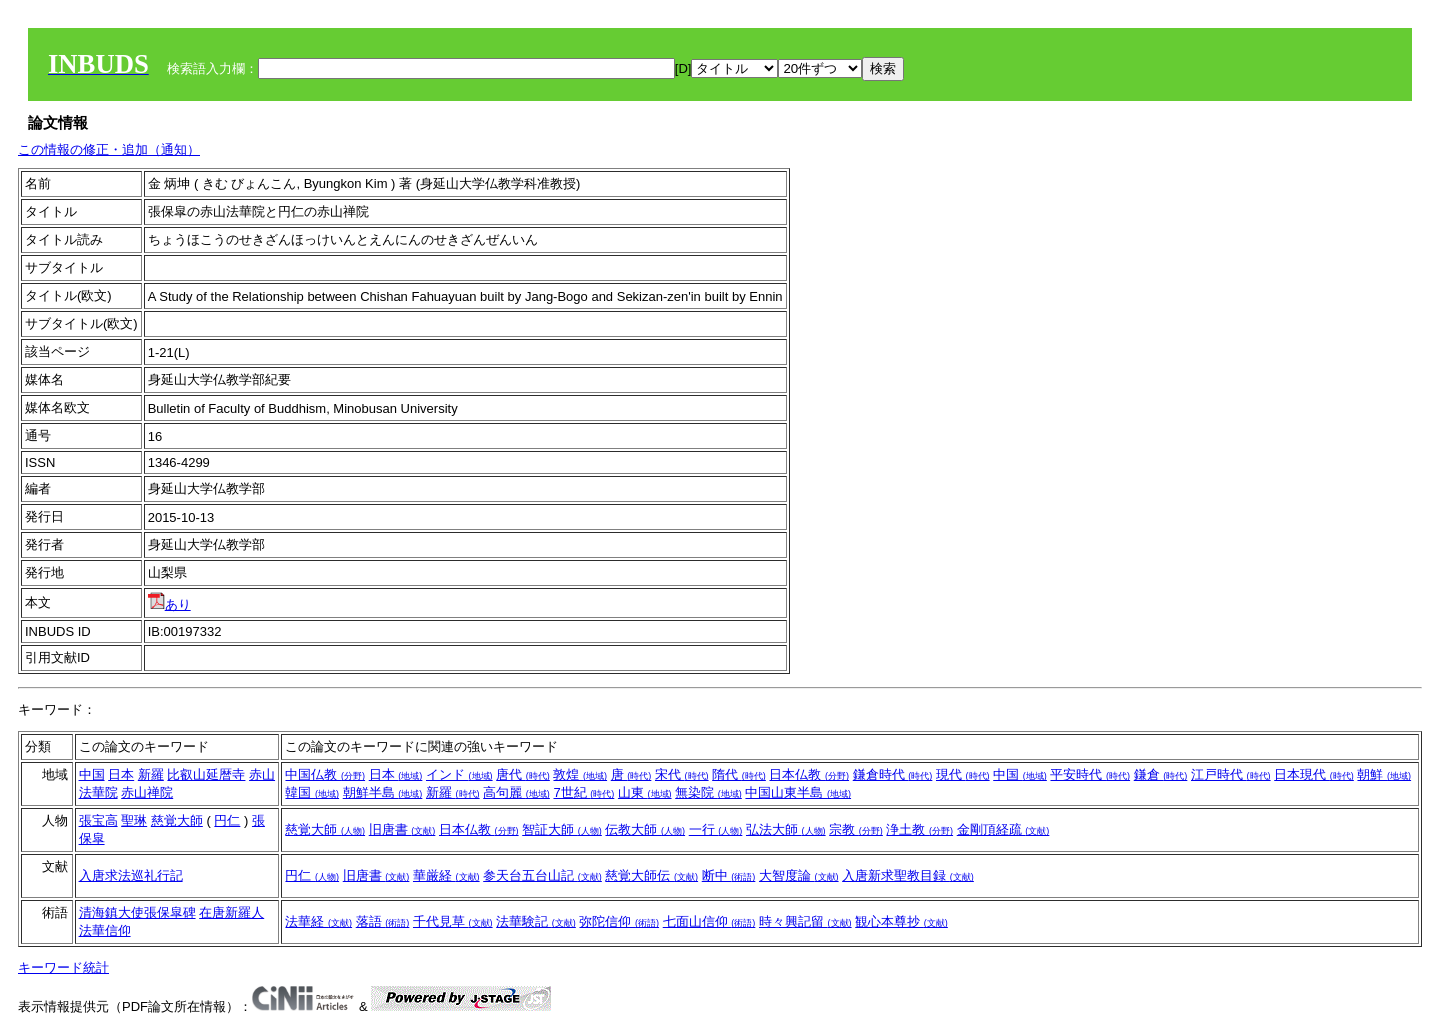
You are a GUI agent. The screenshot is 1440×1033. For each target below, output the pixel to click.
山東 (645, 792)
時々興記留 (805, 921)
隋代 (739, 774)
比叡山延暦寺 (206, 774)
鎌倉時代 (893, 774)
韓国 (312, 792)
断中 (729, 875)
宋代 (682, 774)
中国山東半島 (798, 792)
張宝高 (98, 820)
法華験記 (536, 921)
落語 (383, 921)
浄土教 (919, 829)
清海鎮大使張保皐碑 (137, 912)
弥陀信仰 (619, 921)
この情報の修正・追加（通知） (109, 149)
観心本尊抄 (901, 921)
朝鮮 (1384, 774)
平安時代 (1090, 774)
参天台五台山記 (542, 875)
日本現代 (1314, 774)
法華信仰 (105, 930)
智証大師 (562, 829)
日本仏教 (809, 774)
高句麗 (516, 792)
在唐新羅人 (231, 912)
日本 (121, 774)
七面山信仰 (709, 921)
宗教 (856, 829)
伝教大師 (645, 829)
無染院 (708, 792)
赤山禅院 (147, 792)
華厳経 (446, 875)
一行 (716, 829)
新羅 (151, 774)
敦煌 (580, 774)
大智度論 (799, 875)
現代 (963, 774)
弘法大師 (786, 829)
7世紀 (583, 792)
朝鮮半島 (383, 792)
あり (169, 604)
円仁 (227, 820)
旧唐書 (402, 829)
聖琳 (134, 820)
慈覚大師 (177, 820)
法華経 (318, 921)
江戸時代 (1231, 774)
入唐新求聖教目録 (908, 875)
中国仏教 (325, 774)
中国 (92, 774)
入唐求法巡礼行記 (131, 875)
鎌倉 (1161, 774)
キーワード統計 (63, 967)
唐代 (523, 774)
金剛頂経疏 (1003, 829)
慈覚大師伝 (651, 875)
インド (459, 774)
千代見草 (453, 921)
